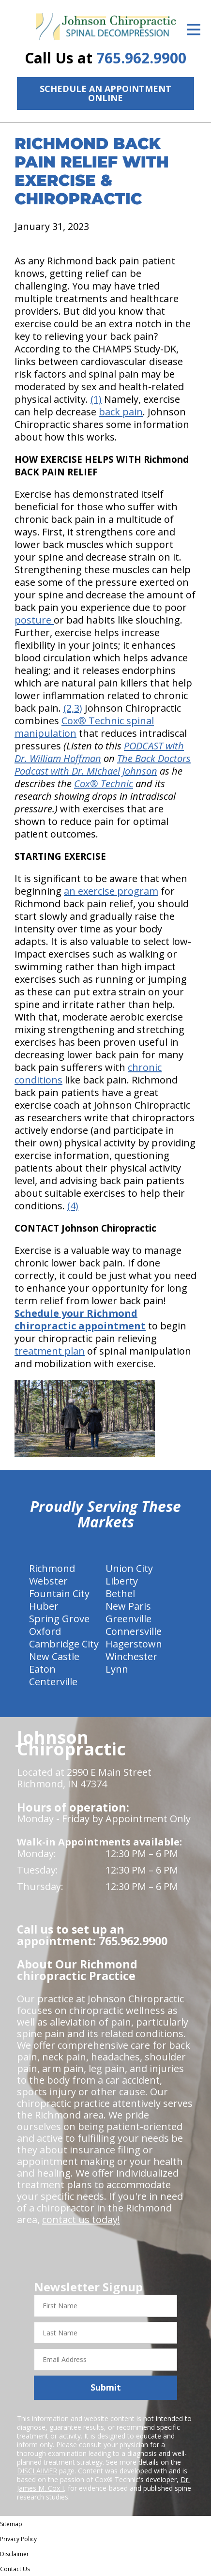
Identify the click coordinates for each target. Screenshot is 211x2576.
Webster (48, 1580)
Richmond (52, 1568)
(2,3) (72, 708)
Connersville (134, 1631)
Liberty (122, 1580)
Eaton (42, 1669)
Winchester (131, 1656)
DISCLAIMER (37, 2470)
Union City (129, 1568)
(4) (72, 1205)
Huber (44, 1606)
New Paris (128, 1606)
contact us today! (81, 2219)
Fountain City (59, 1593)
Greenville (128, 1618)
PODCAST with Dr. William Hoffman (99, 752)
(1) (96, 399)
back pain (121, 411)
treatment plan (50, 1350)
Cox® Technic (103, 783)
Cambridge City (64, 1643)
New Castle (54, 1656)
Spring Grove (59, 1618)
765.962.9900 (141, 58)
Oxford (45, 1631)
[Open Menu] (193, 29)
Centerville (53, 1681)
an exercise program (111, 891)
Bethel (120, 1593)
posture (34, 619)
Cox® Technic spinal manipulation (84, 727)
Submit (105, 2387)
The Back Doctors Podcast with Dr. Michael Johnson (103, 764)
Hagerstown (134, 1643)
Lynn (117, 1669)
